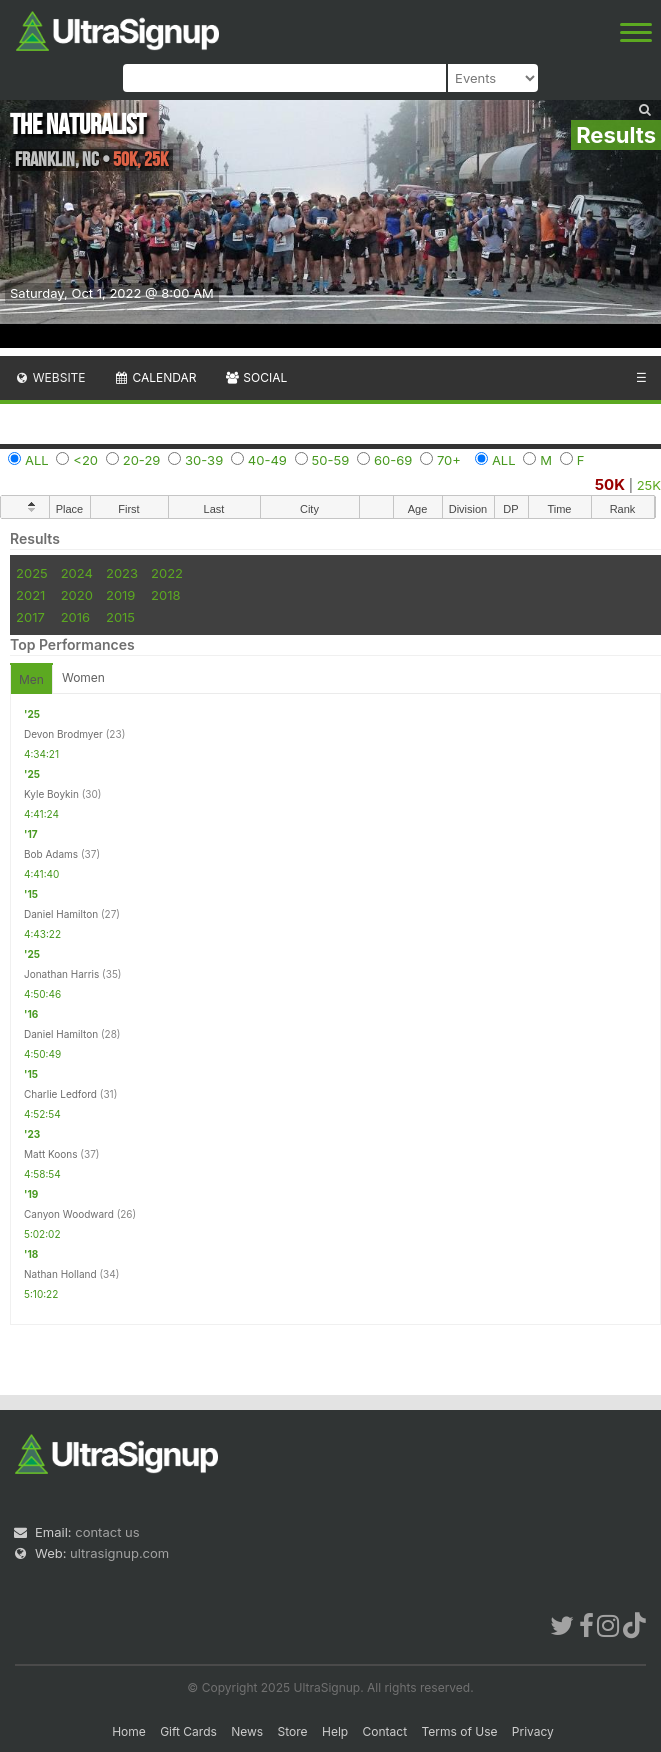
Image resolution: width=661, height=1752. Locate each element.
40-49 (267, 460)
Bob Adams (51, 854)
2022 (167, 573)
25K (649, 485)
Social (255, 377)
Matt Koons (51, 1154)
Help (335, 1731)
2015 (120, 617)
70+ (449, 460)
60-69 (393, 460)
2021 (30, 595)
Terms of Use (459, 1731)
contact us (107, 1532)
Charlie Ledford (60, 1094)
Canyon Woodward (69, 1214)
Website (50, 377)
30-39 (204, 460)
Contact (385, 1731)
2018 (165, 595)
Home (129, 1731)
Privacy (533, 1731)
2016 (75, 617)
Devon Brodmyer (63, 734)
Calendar (155, 377)
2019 (120, 595)
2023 (122, 573)
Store (293, 1731)
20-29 (142, 460)
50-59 (331, 460)
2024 (77, 573)
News (247, 1731)
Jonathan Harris (61, 974)
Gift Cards (188, 1731)
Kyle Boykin (51, 794)
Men (31, 679)
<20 (85, 460)
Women (83, 677)
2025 (32, 573)
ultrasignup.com (119, 1553)
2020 (77, 595)
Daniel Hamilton (61, 914)
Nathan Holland (60, 1274)
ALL (37, 460)
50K (610, 484)
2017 (30, 617)
